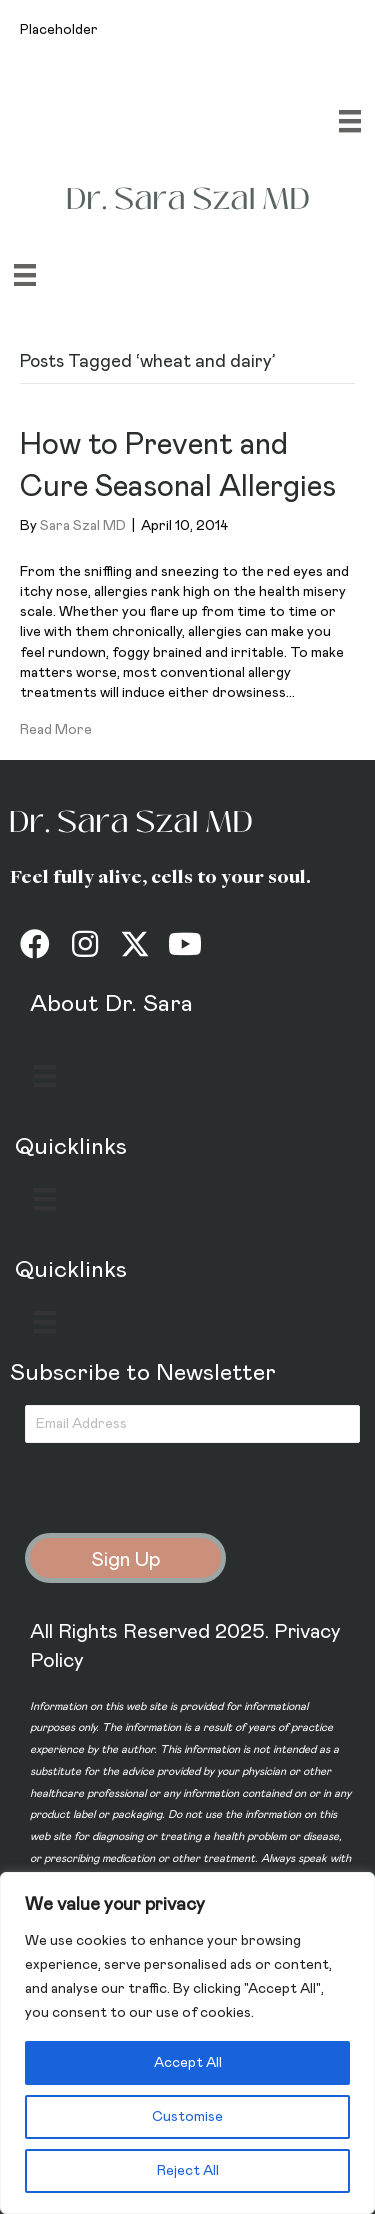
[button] (35, 944)
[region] (187, 2043)
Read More (56, 730)
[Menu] (350, 121)
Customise (187, 2117)
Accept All (188, 2063)
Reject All (188, 2171)
